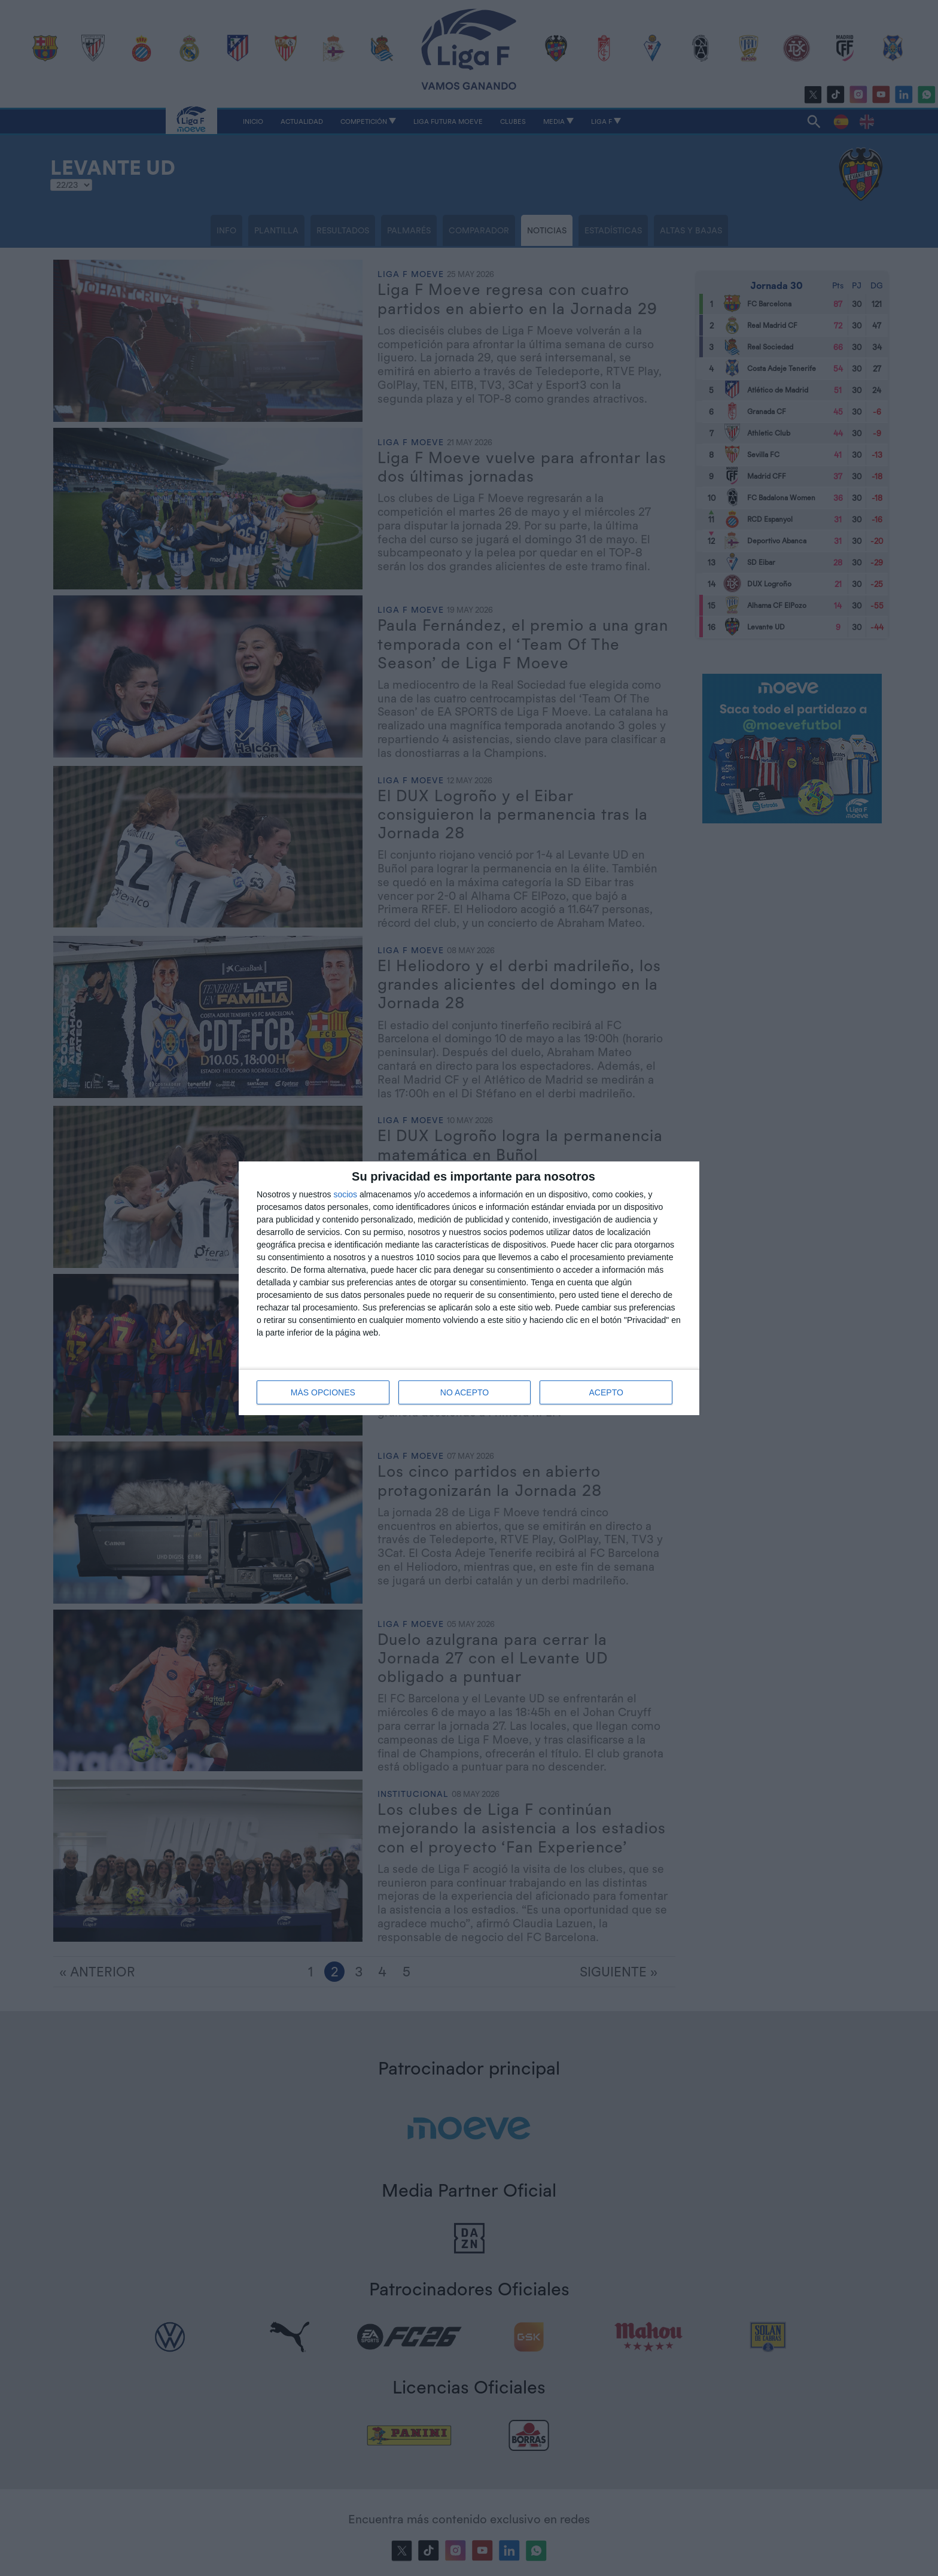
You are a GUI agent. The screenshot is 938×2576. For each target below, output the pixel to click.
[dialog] (469, 1288)
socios (345, 1194)
